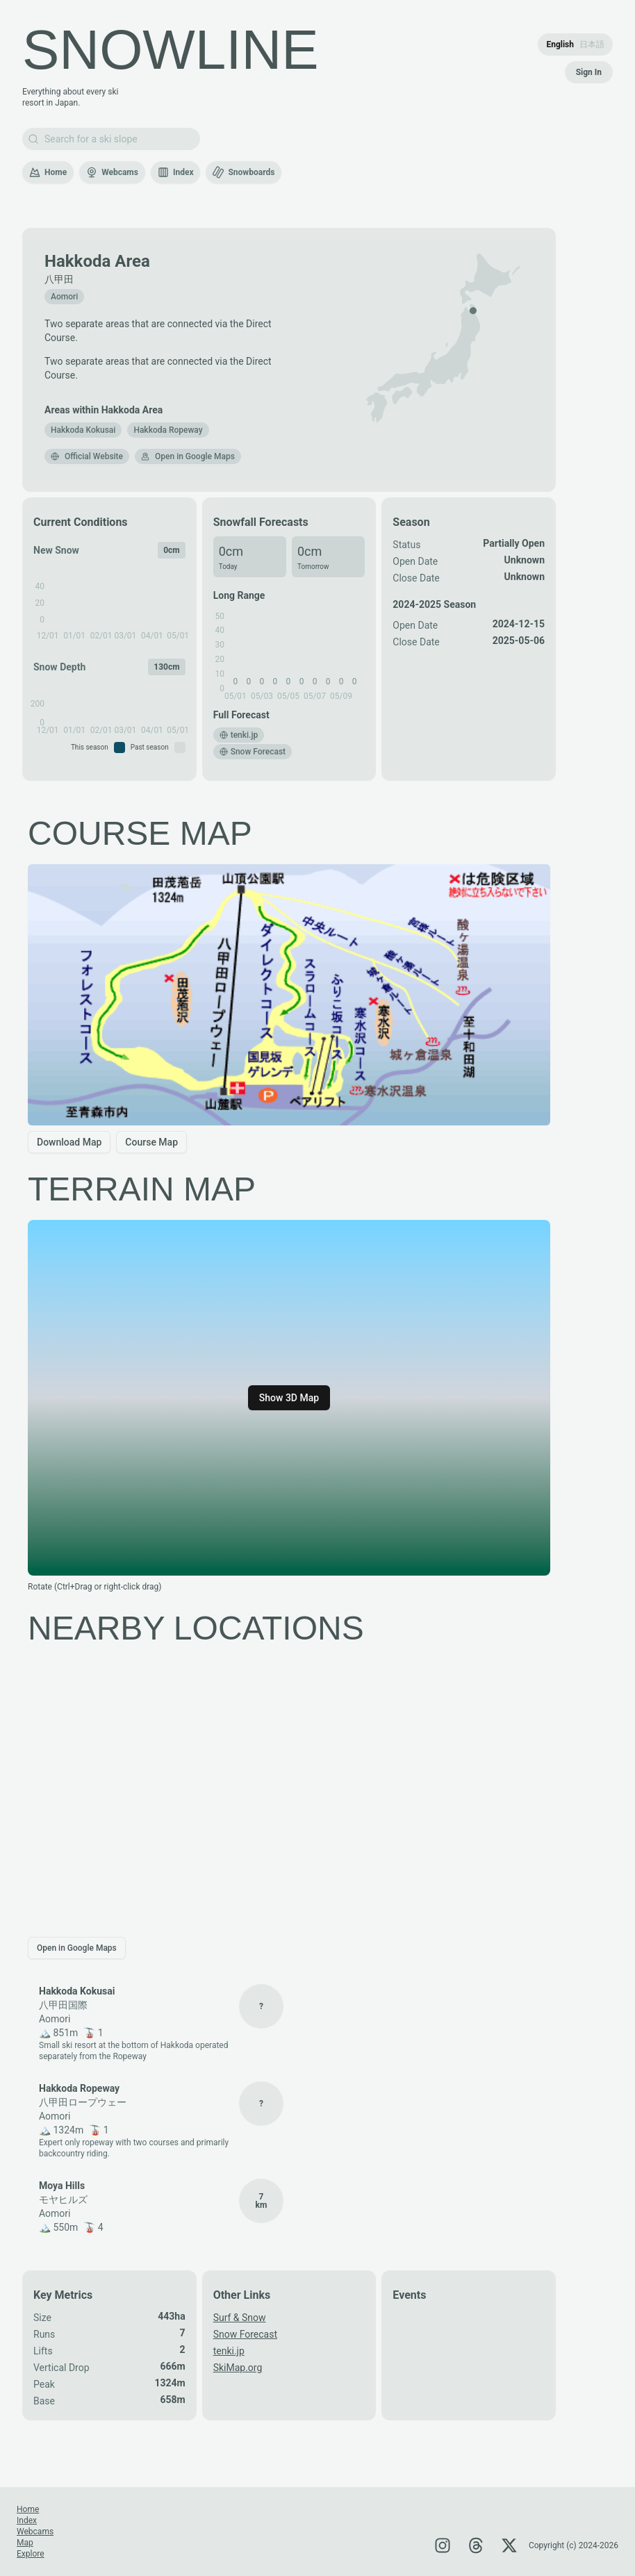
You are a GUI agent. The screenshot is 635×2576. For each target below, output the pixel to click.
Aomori (64, 297)
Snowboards (243, 172)
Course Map (151, 1142)
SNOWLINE (170, 50)
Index (176, 172)
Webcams (112, 172)
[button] (83, 430)
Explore (30, 2554)
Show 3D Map (289, 1397)
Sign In (589, 72)
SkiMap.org (238, 2367)
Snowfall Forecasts (260, 522)
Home (48, 172)
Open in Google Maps (188, 456)
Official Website (87, 456)
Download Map (69, 1142)
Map (25, 2543)
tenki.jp (229, 2350)
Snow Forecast (245, 2334)
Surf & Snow (239, 2317)
